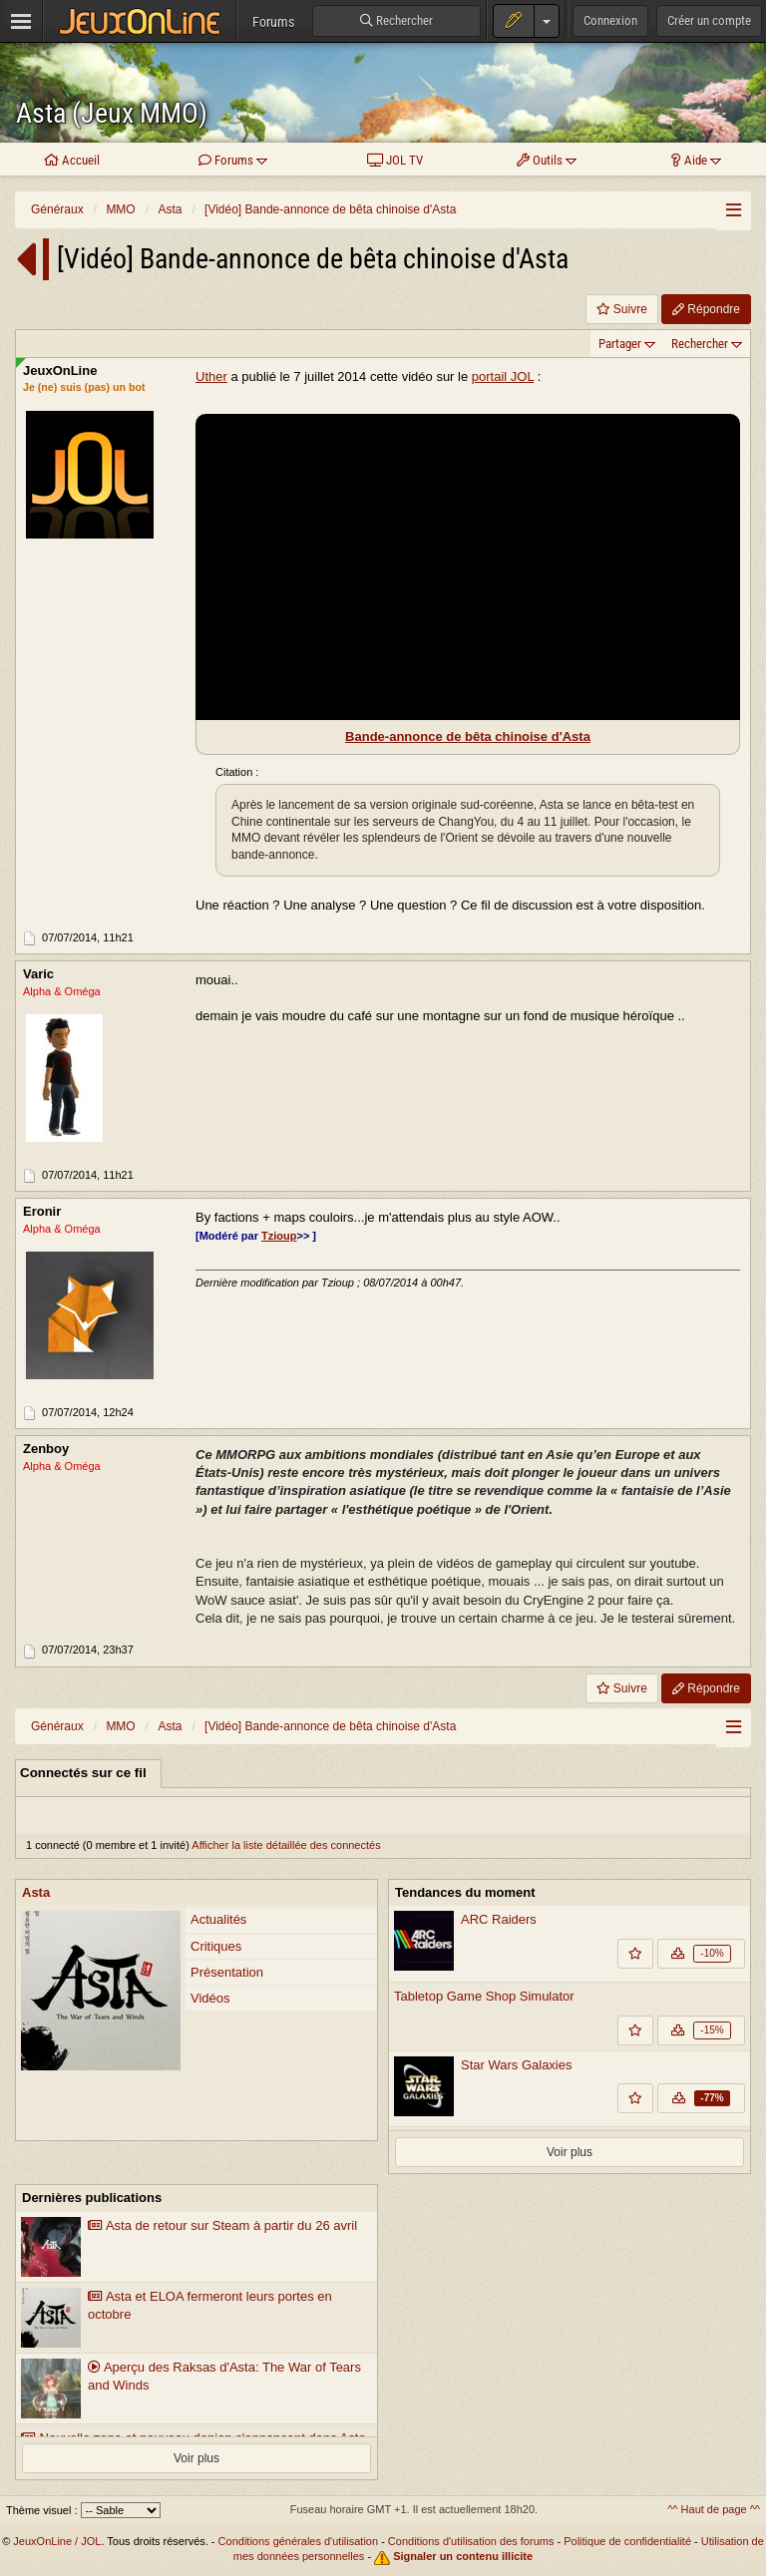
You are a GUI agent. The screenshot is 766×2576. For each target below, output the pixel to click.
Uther (211, 376)
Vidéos (210, 1998)
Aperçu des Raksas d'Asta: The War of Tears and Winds (224, 2376)
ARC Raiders (499, 1919)
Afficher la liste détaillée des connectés (286, 1845)
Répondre (706, 309)
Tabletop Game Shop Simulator (484, 1996)
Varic (38, 974)
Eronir (42, 1212)
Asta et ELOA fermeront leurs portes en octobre (210, 2306)
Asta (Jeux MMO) (111, 113)
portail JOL (503, 376)
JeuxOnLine (60, 370)
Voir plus (569, 2152)
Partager (619, 343)
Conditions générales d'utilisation (298, 2541)
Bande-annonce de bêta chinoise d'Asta (467, 736)
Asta (36, 1892)
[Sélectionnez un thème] (121, 2510)
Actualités (218, 1919)
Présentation (227, 1972)
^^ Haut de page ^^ (713, 2509)
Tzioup (278, 1236)
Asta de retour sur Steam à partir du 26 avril (222, 2225)
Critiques (216, 1946)
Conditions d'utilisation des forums (471, 2541)
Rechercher (699, 343)
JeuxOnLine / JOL (57, 2541)
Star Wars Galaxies (517, 2064)
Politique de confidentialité (627, 2541)
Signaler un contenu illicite (463, 2556)
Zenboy (46, 1449)
